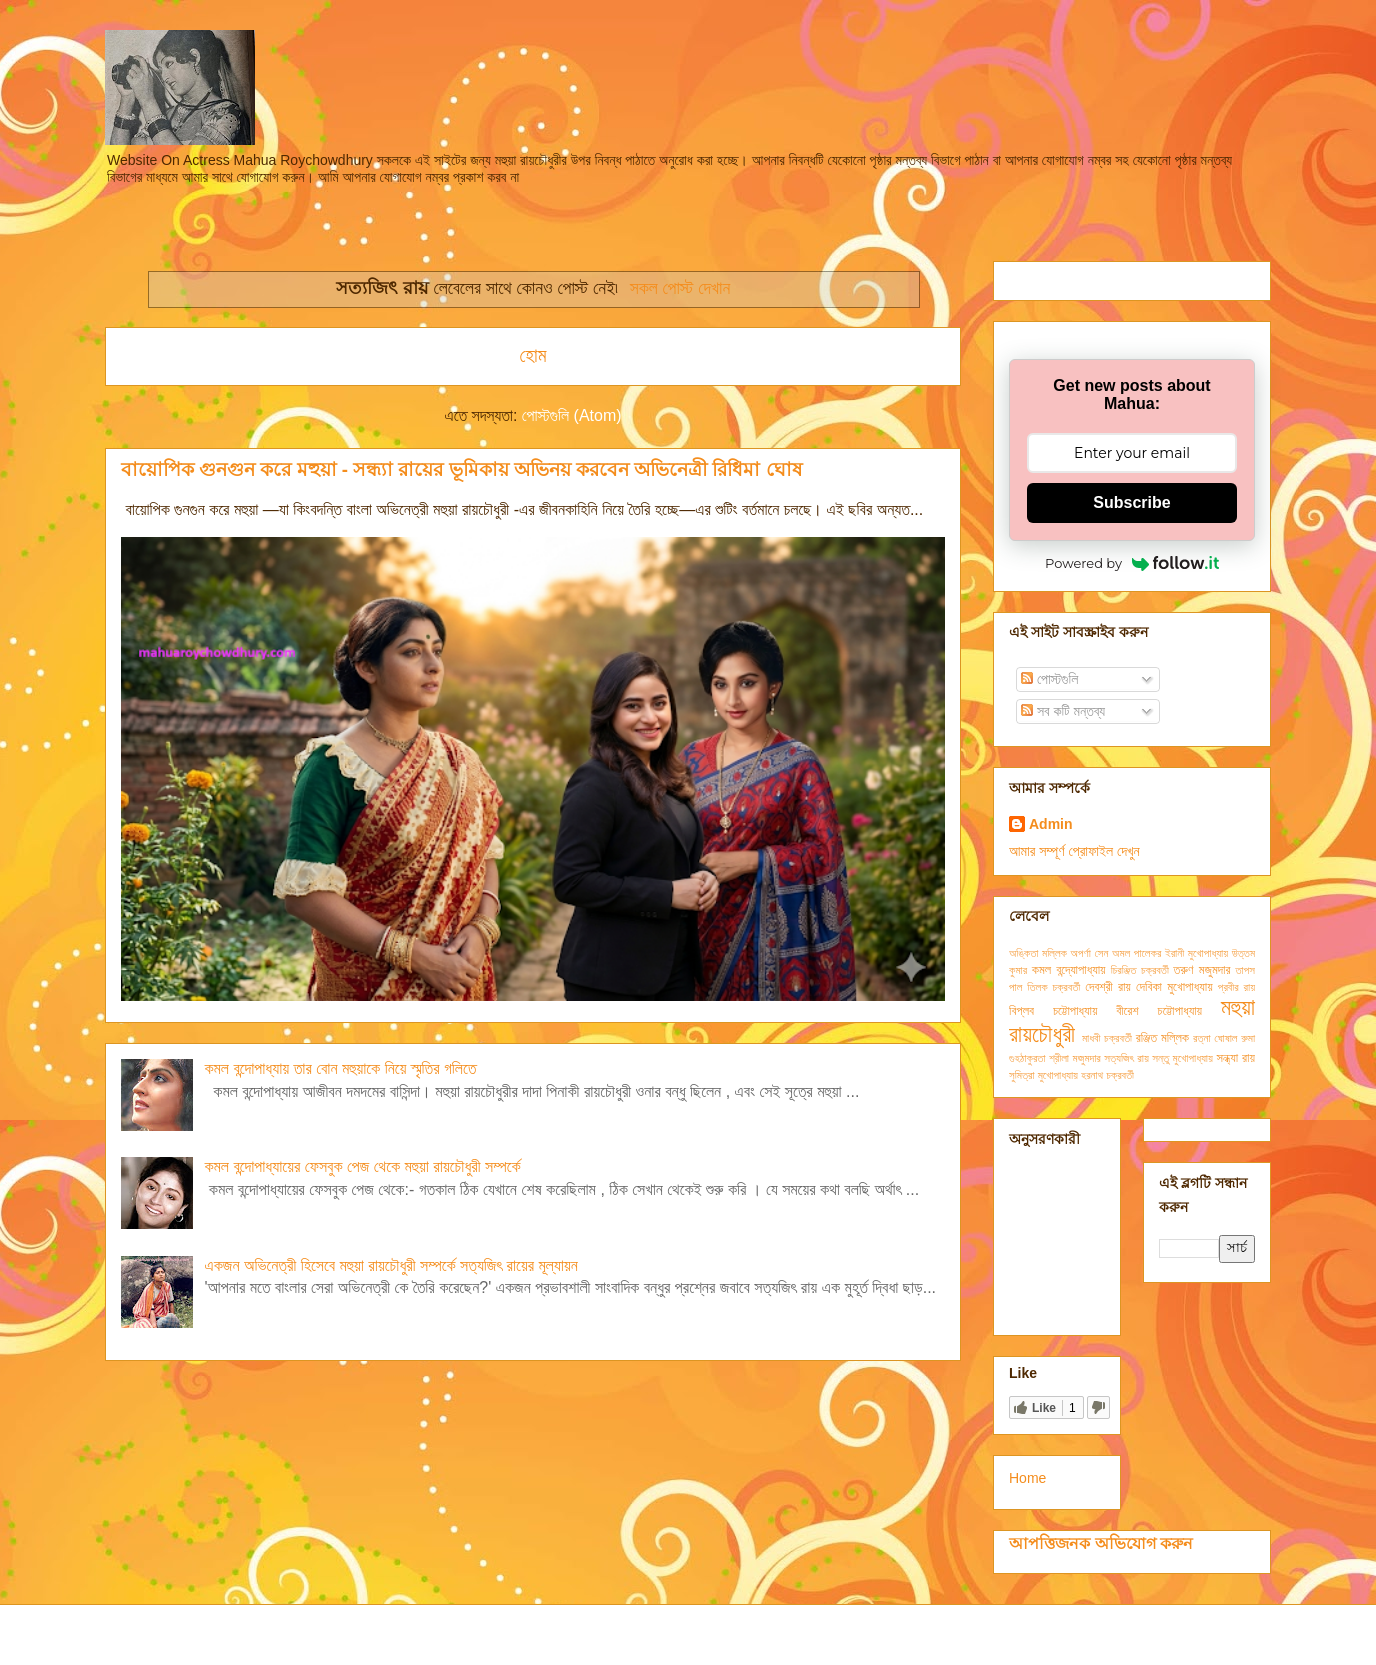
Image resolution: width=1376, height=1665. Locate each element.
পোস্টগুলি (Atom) (572, 415)
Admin (1051, 824)
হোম (532, 355)
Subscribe (1131, 502)
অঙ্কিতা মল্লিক (1038, 953)
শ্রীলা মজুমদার (1075, 1058)
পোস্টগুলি (1049, 679)
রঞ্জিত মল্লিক (1162, 1038)
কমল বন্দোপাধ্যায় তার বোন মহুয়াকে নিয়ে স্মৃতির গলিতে (340, 1068)
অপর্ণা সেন (1090, 953)
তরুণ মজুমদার (1202, 970)
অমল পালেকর (1136, 953)
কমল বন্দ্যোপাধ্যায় (1069, 970)
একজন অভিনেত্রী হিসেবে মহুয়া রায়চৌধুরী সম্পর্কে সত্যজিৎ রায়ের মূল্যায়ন (390, 1265)
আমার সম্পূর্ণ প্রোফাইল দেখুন (1074, 851)
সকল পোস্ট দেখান (680, 288)
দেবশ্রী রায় (1108, 987)
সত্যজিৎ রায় (1126, 1058)
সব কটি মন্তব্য (1063, 711)
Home (1027, 1478)
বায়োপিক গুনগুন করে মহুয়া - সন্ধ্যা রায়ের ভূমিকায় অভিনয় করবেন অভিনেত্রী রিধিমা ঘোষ (461, 469)
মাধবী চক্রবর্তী (1107, 1038)
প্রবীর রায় (1236, 987)
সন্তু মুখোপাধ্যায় (1182, 1058)
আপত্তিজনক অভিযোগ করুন (1101, 1543)
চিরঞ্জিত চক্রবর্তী (1140, 970)
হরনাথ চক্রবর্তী (1107, 1075)
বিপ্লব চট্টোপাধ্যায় (1053, 1011)
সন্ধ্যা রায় (1235, 1058)
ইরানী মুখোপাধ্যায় (1196, 953)
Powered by (1132, 563)
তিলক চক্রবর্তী (1053, 987)
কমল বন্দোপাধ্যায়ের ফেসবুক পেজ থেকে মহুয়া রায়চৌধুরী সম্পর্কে (362, 1166)
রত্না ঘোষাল (1215, 1038)
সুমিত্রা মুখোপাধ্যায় (1043, 1075)
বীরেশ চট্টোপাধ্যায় (1159, 1011)
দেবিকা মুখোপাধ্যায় (1174, 987)
